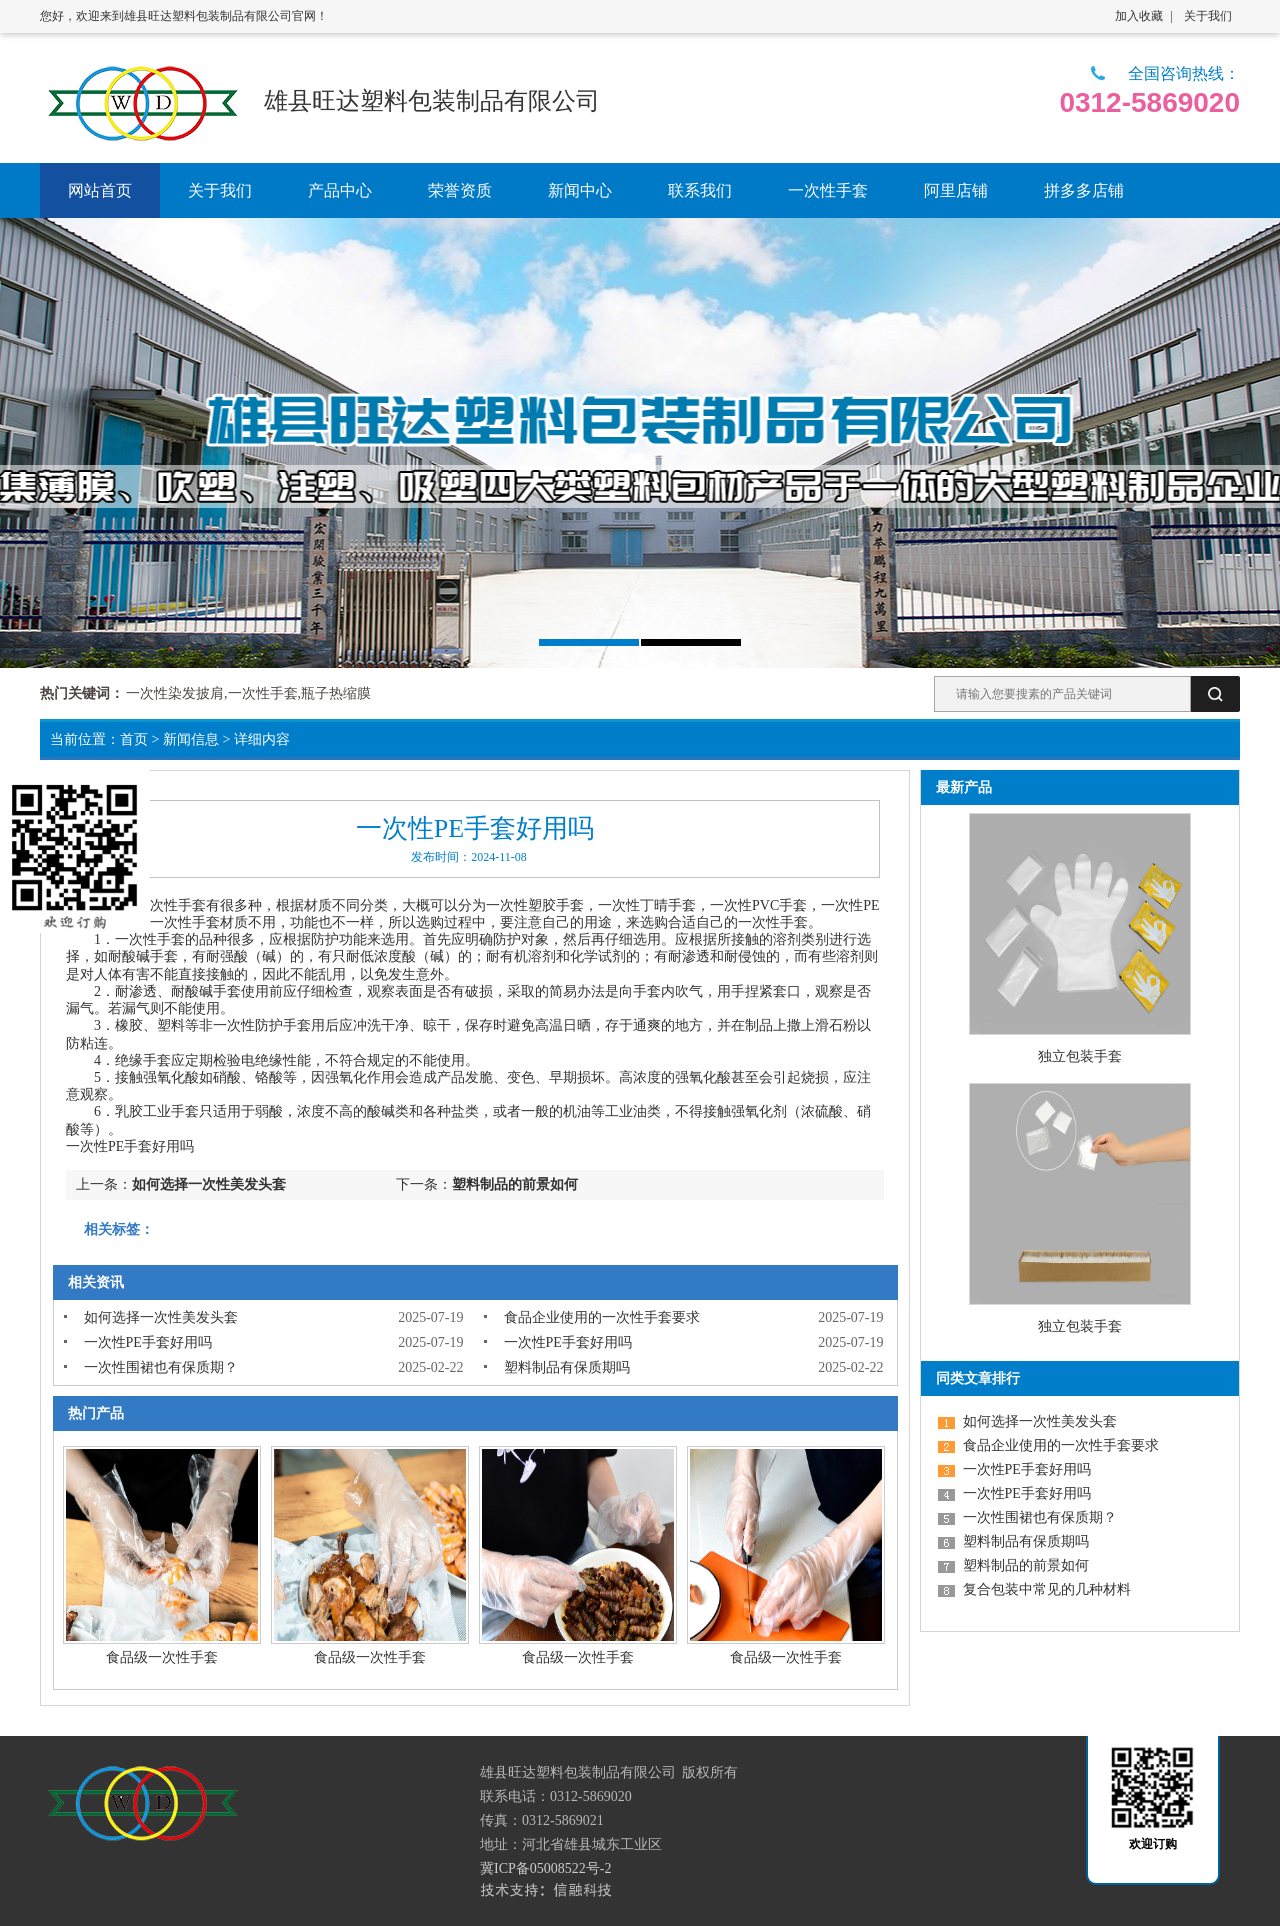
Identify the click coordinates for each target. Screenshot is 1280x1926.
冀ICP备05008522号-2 (545, 1868)
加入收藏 (1139, 16)
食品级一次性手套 (162, 1657)
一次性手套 (171, 905)
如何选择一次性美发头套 (209, 1184)
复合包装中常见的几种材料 (1047, 1589)
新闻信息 (191, 739)
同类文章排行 (978, 1378)
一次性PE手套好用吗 (148, 1342)
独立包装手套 (1080, 1056)
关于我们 (1208, 16)
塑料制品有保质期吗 (567, 1367)
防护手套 (283, 1025)
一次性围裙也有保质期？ (161, 1367)
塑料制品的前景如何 (515, 1184)
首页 (134, 739)
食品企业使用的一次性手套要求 (602, 1317)
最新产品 (964, 787)
